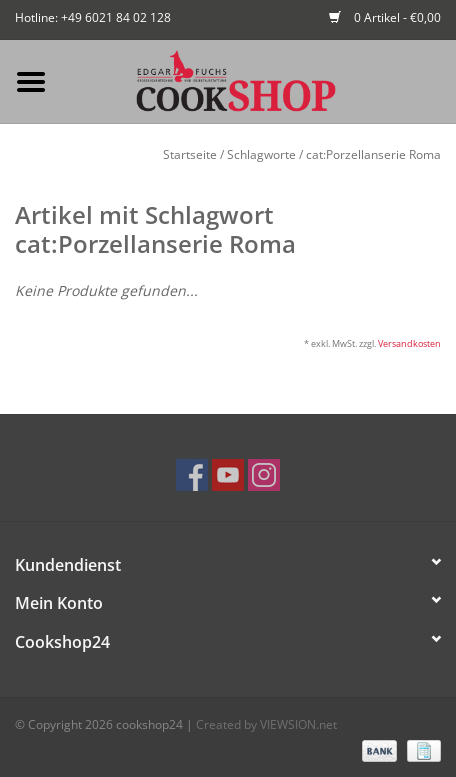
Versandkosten (409, 343)
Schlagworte (261, 154)
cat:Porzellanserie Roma (373, 154)
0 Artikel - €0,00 (385, 17)
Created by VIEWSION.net (266, 724)
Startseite (190, 154)
